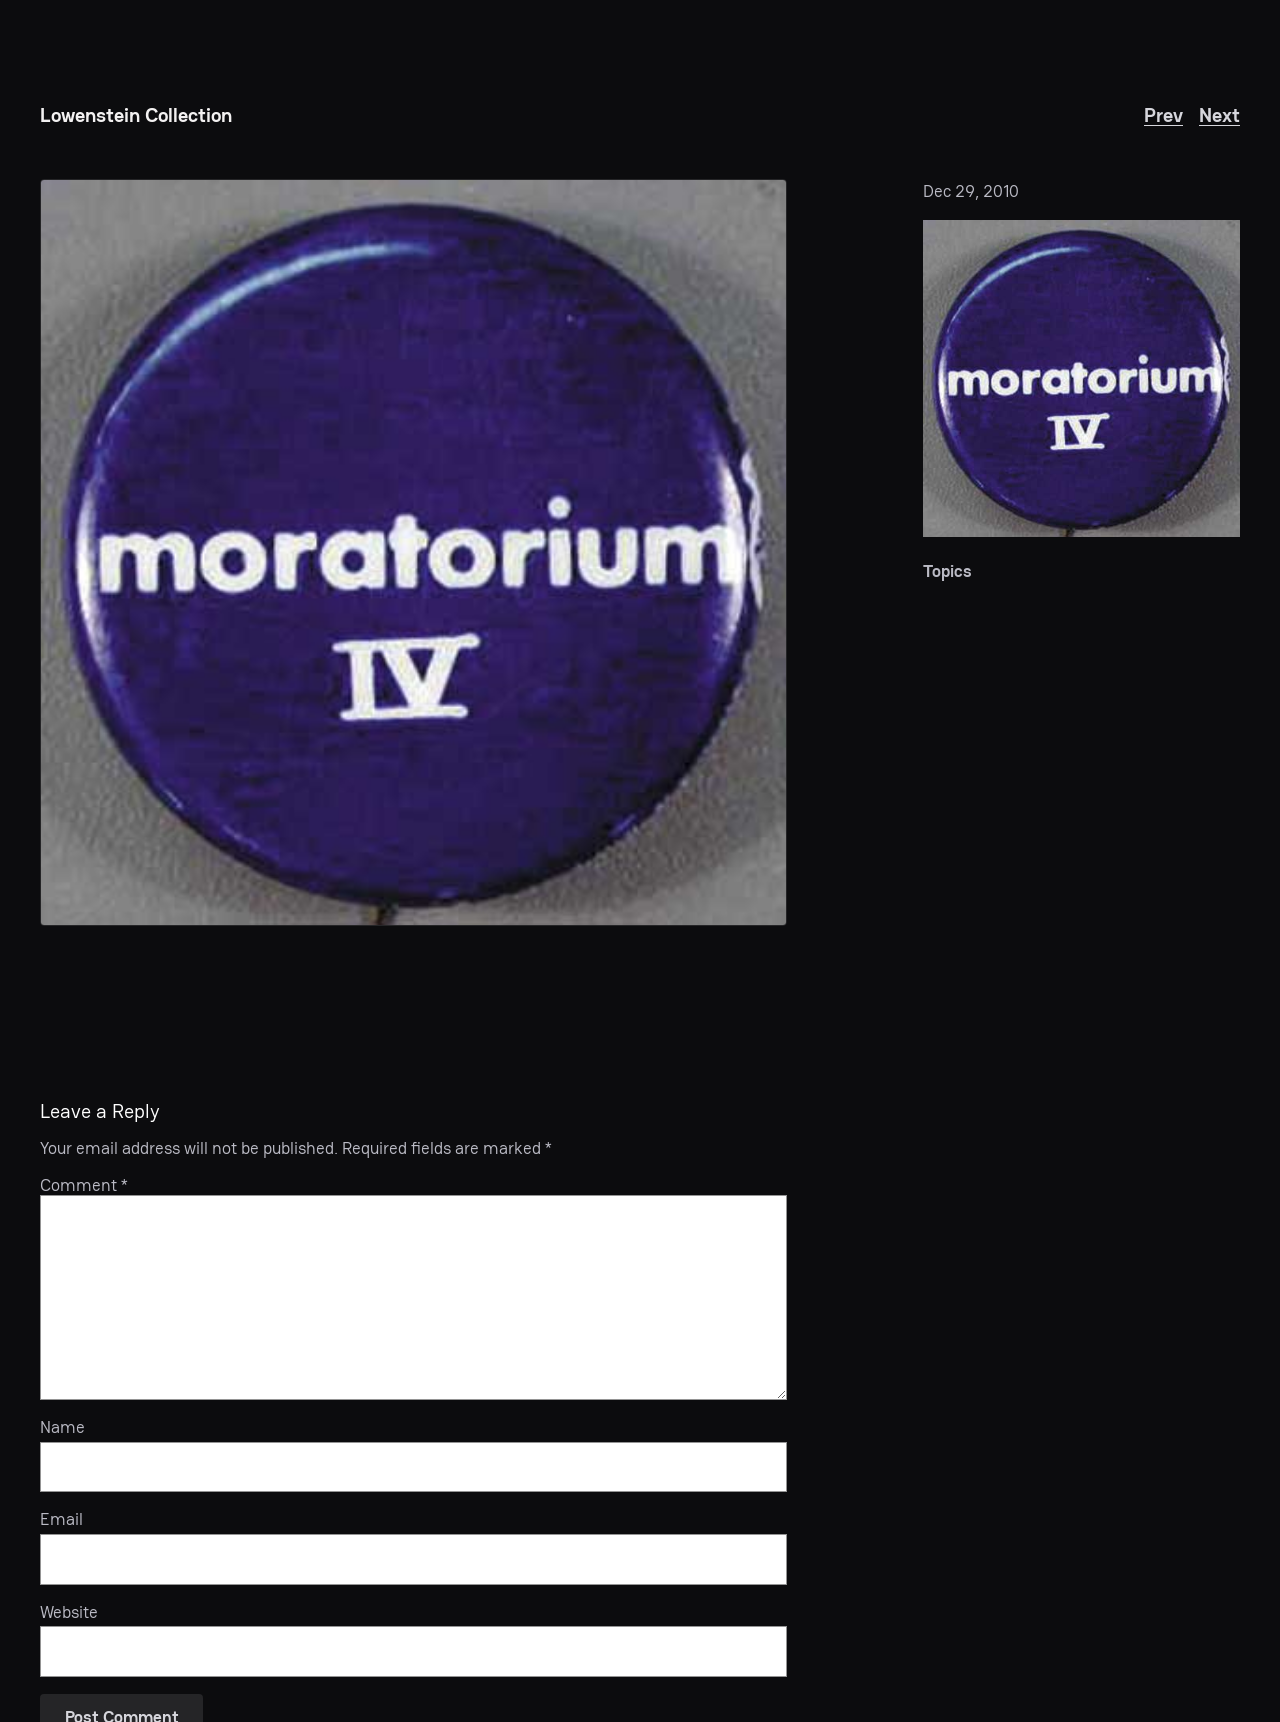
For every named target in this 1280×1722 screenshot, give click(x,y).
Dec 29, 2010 (971, 191)
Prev (1163, 115)
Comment (84, 1185)
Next (1219, 115)
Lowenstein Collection (136, 115)
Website (69, 1612)
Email (61, 1519)
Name (62, 1427)
